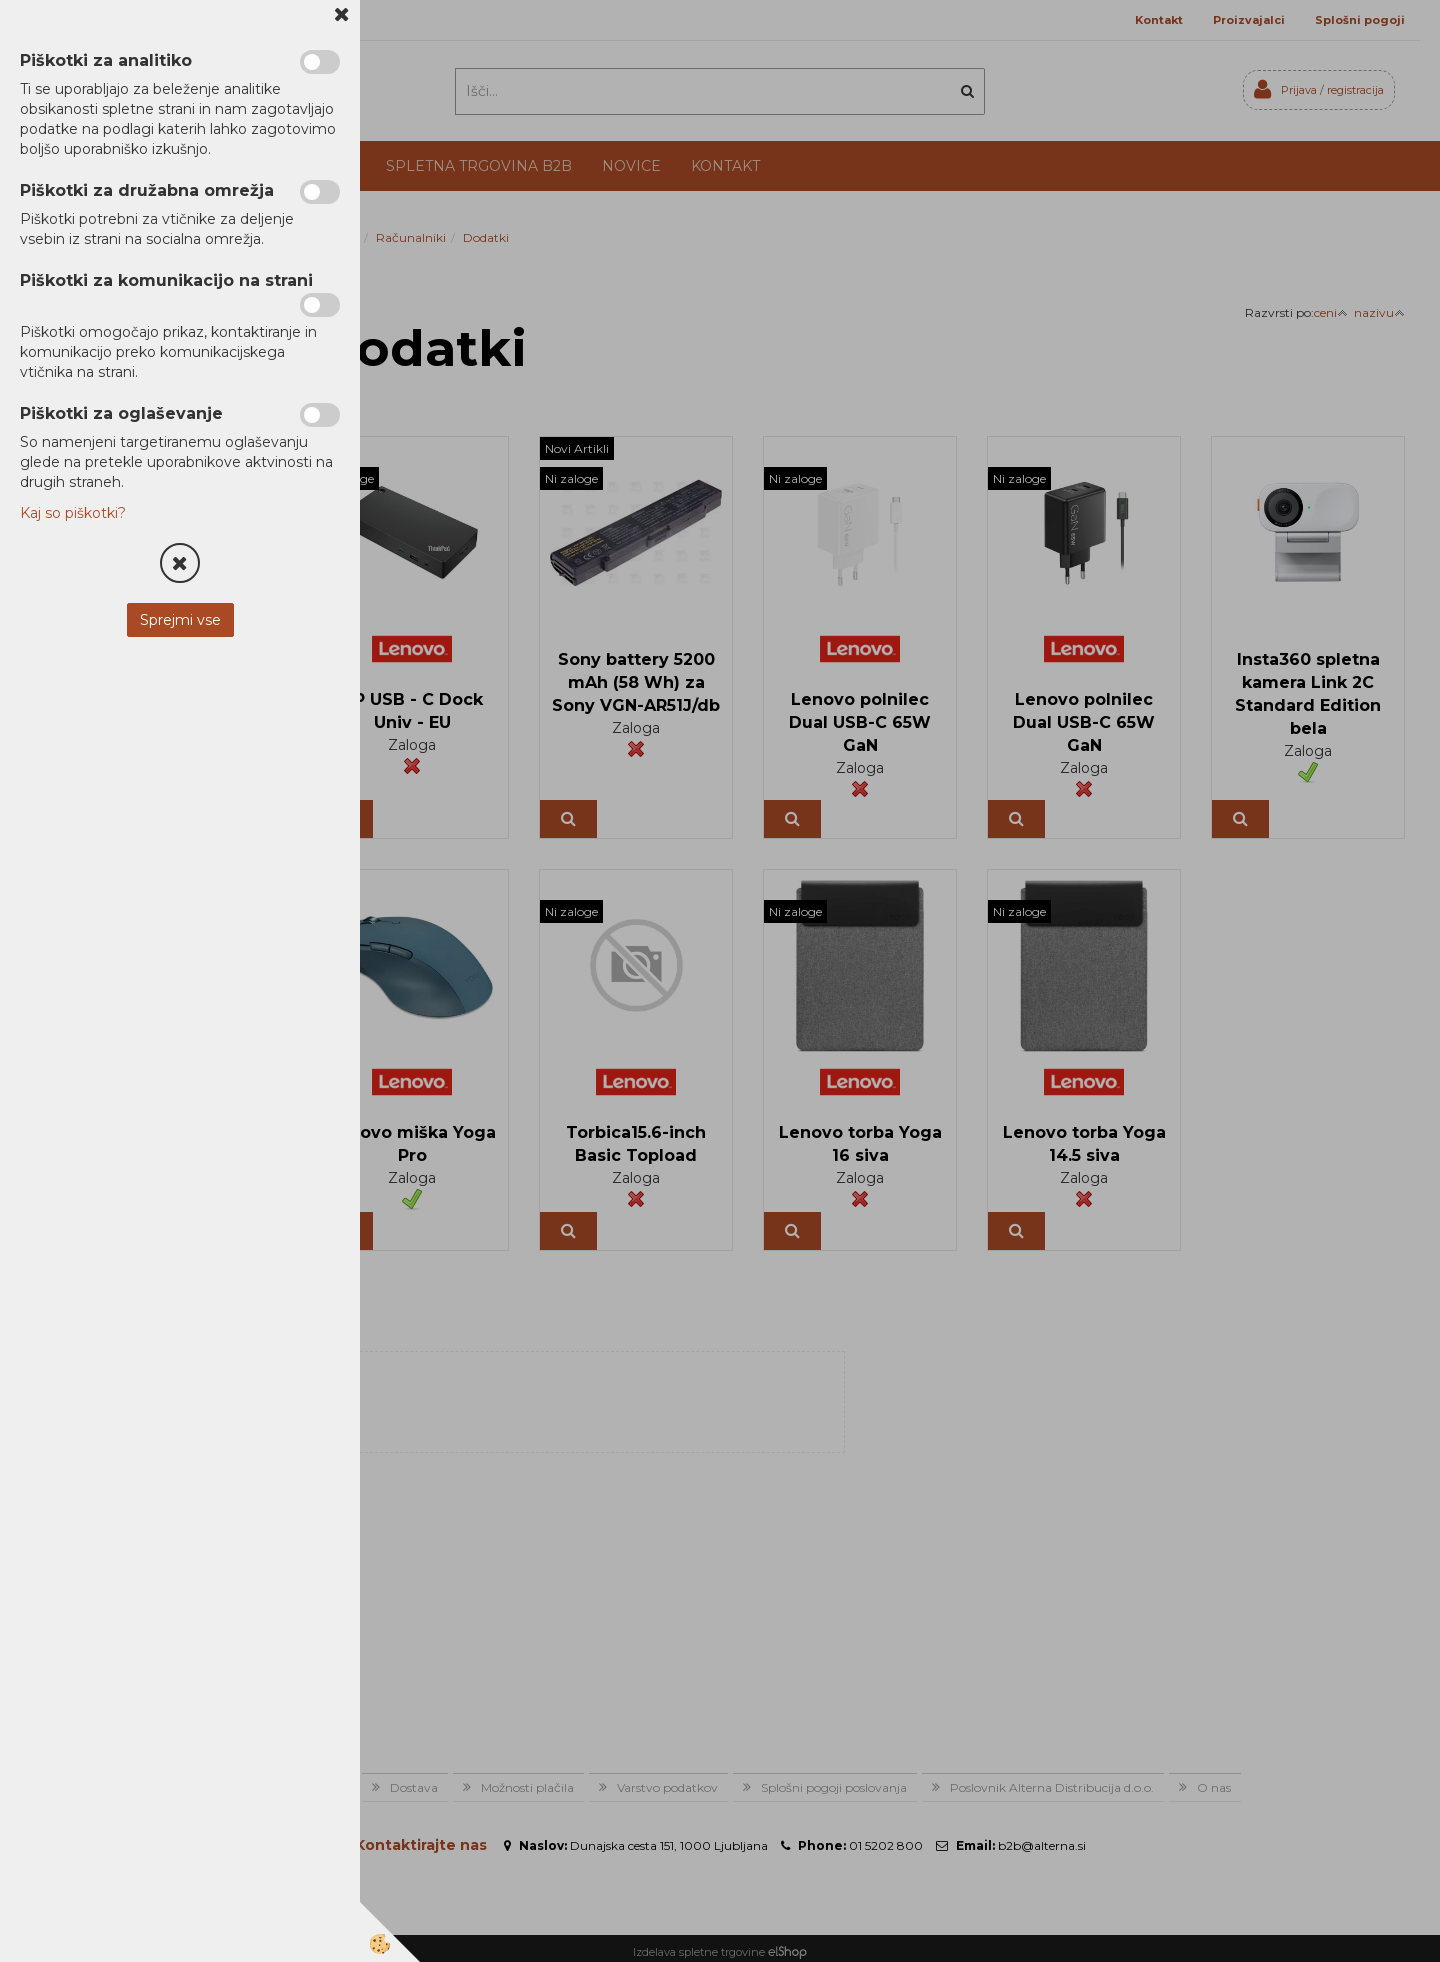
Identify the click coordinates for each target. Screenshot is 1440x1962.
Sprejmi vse (180, 620)
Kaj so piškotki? (73, 513)
